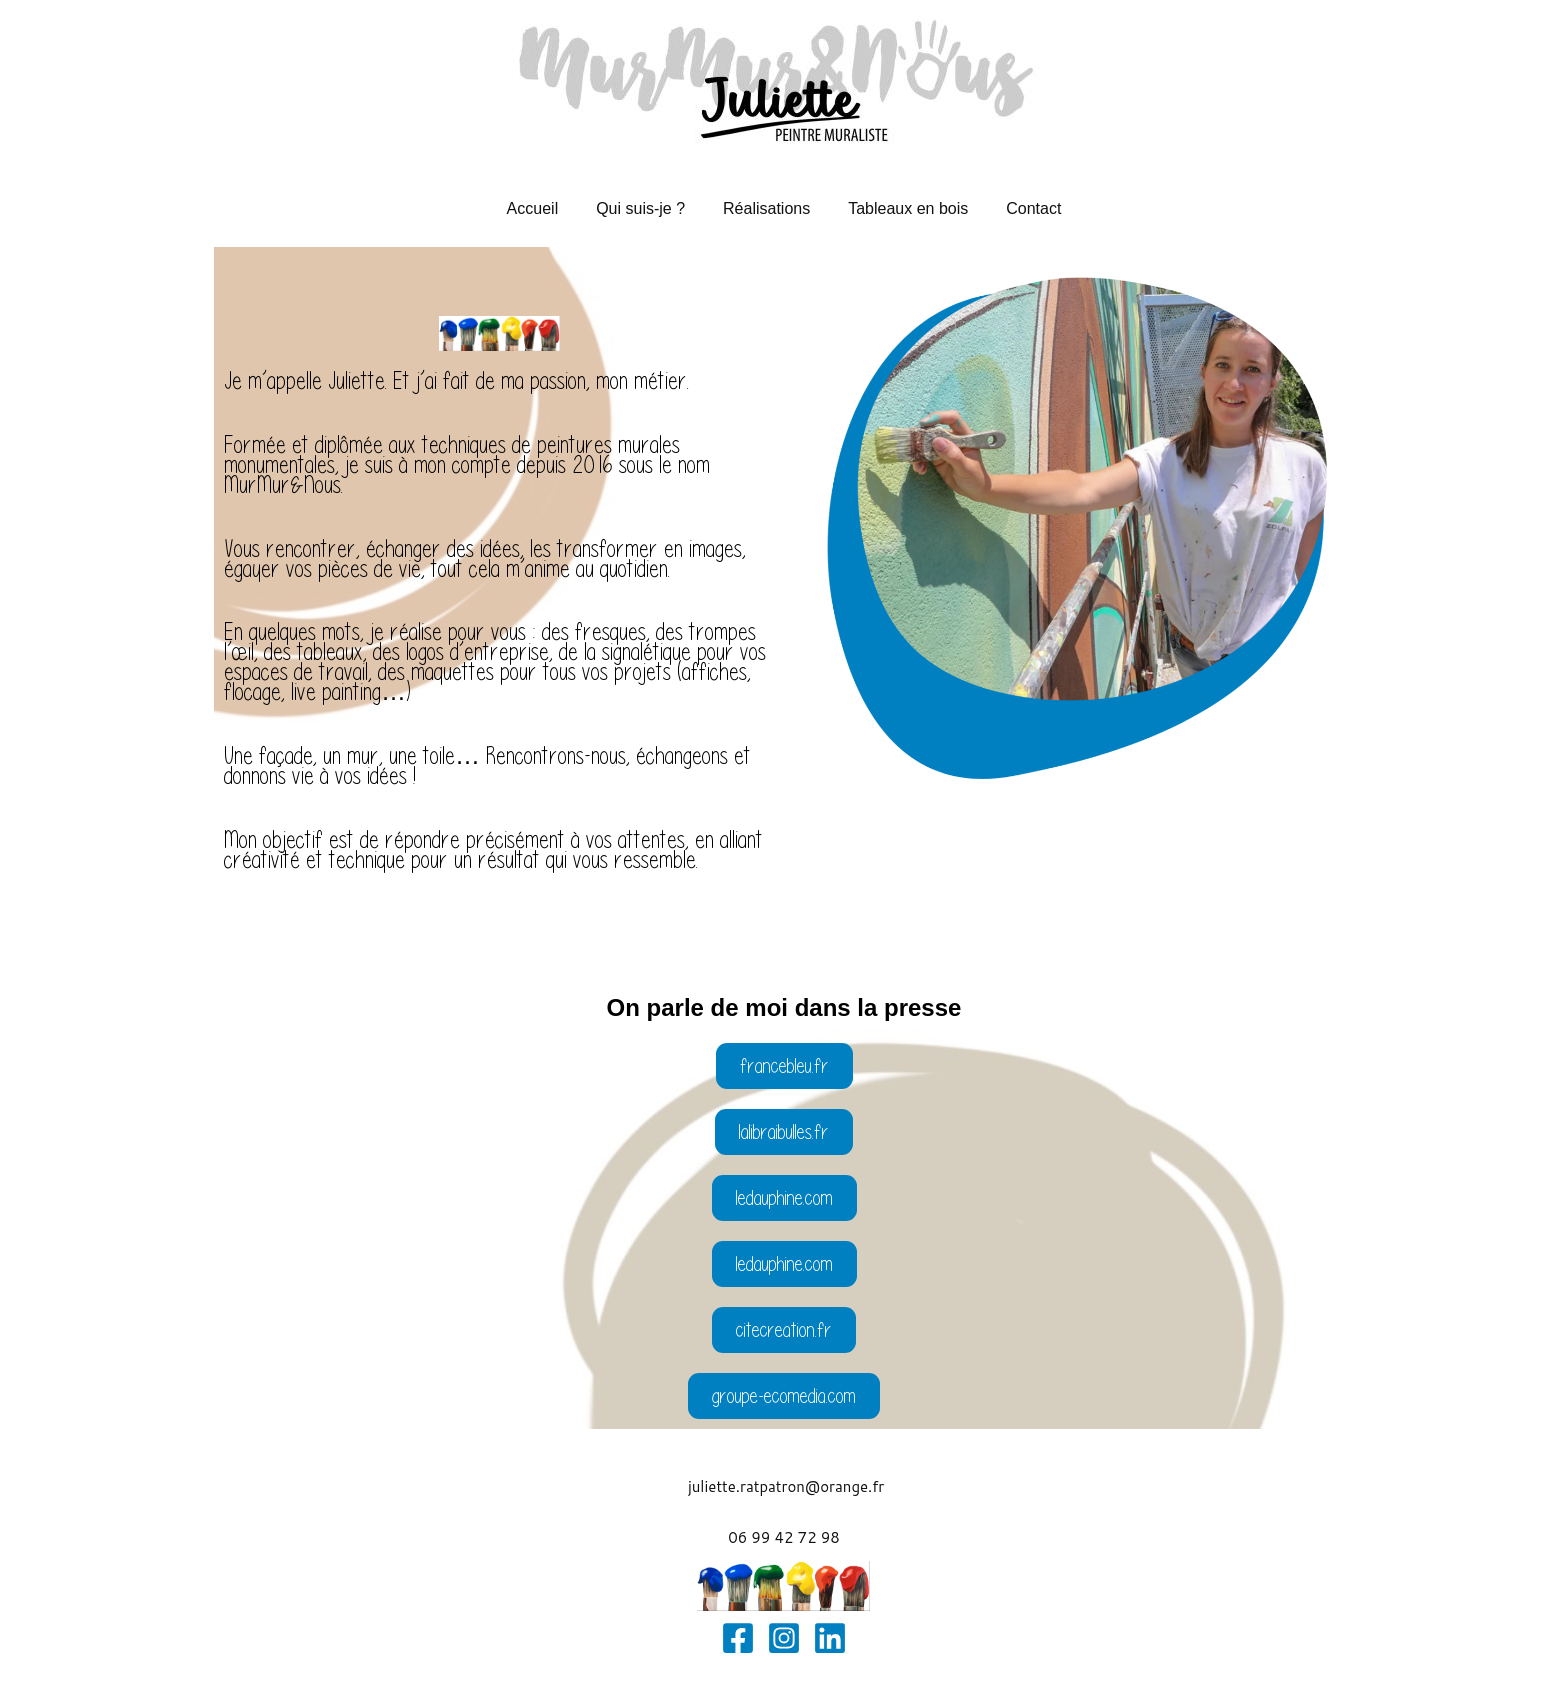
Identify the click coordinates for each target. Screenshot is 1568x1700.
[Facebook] (738, 1638)
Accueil (545, 208)
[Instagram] (784, 1638)
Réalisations (766, 208)
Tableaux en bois (902, 208)
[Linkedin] (830, 1638)
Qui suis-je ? (646, 208)
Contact (1021, 208)
